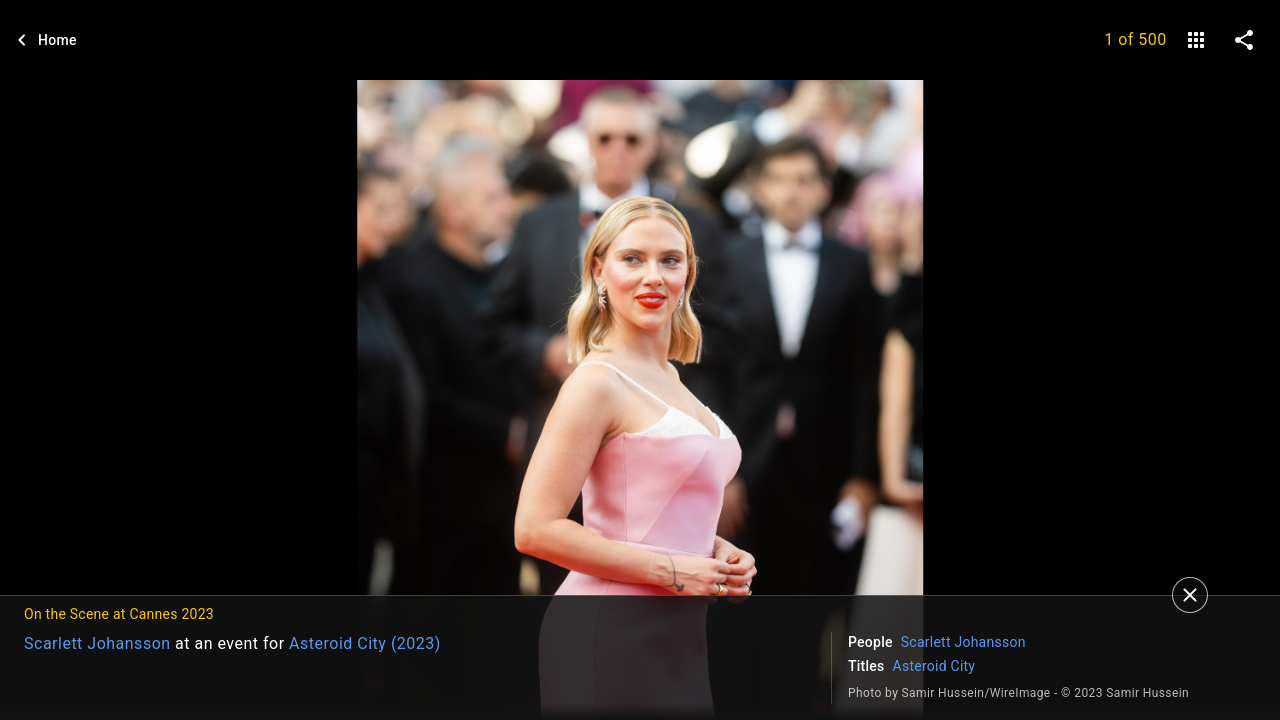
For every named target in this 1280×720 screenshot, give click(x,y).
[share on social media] (1244, 40)
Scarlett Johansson (97, 643)
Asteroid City (934, 666)
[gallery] (1196, 40)
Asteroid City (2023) (365, 643)
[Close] (1190, 595)
